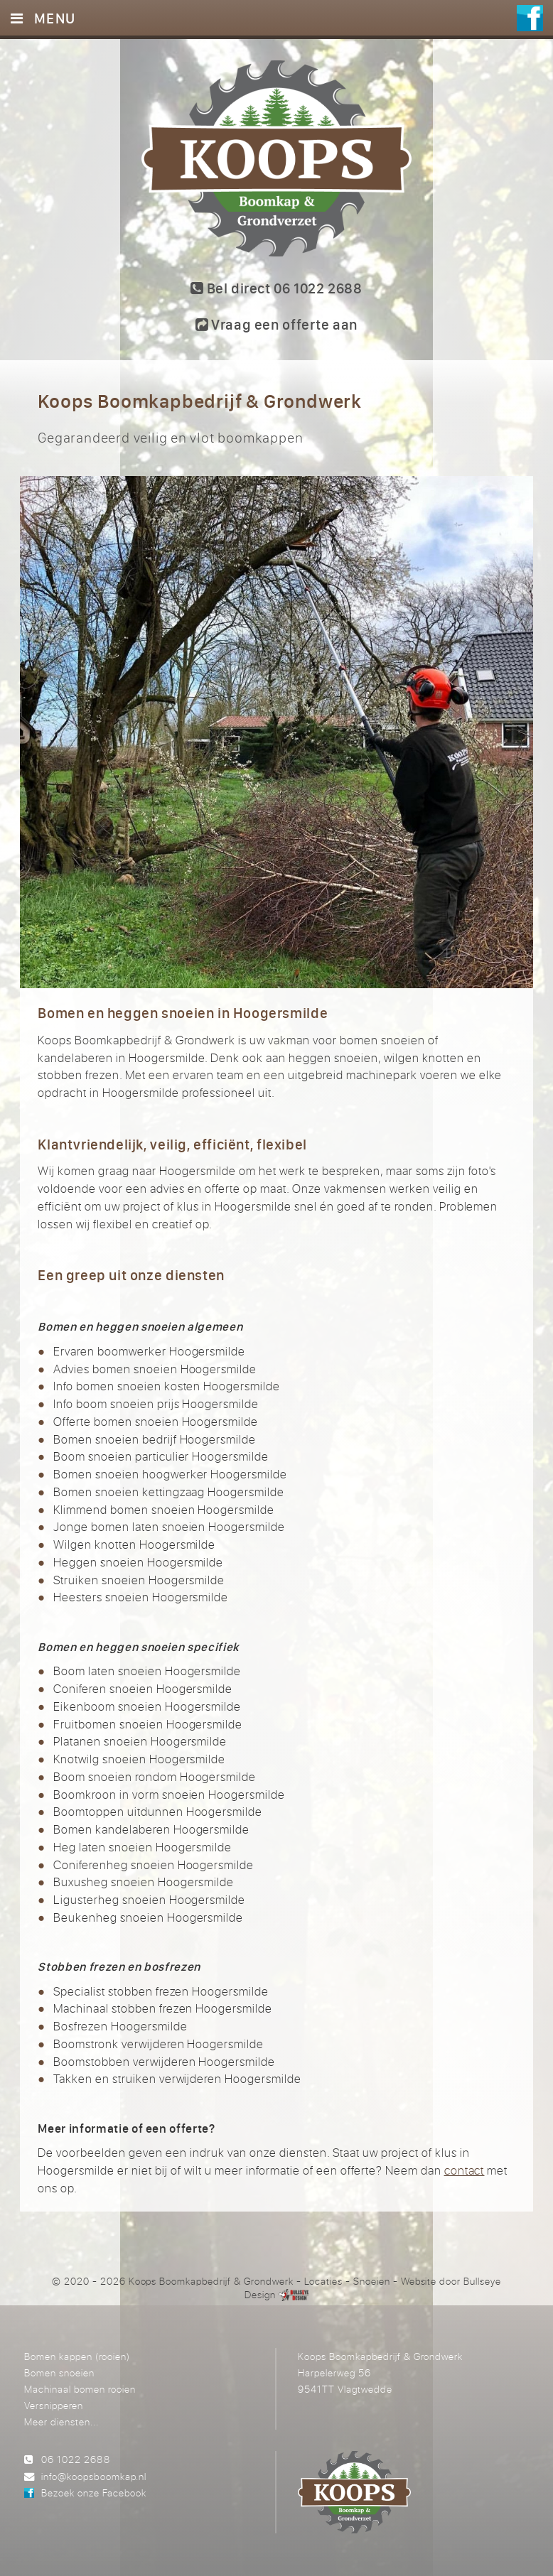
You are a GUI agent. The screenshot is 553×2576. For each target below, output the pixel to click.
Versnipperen (53, 2405)
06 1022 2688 (75, 2459)
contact (464, 2170)
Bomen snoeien (59, 2372)
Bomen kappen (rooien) (77, 2356)
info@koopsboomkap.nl (93, 2476)
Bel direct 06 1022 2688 (276, 288)
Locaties (323, 2281)
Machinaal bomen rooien (80, 2389)
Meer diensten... (61, 2421)
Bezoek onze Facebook (93, 2492)
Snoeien (371, 2281)
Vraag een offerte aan (276, 324)
